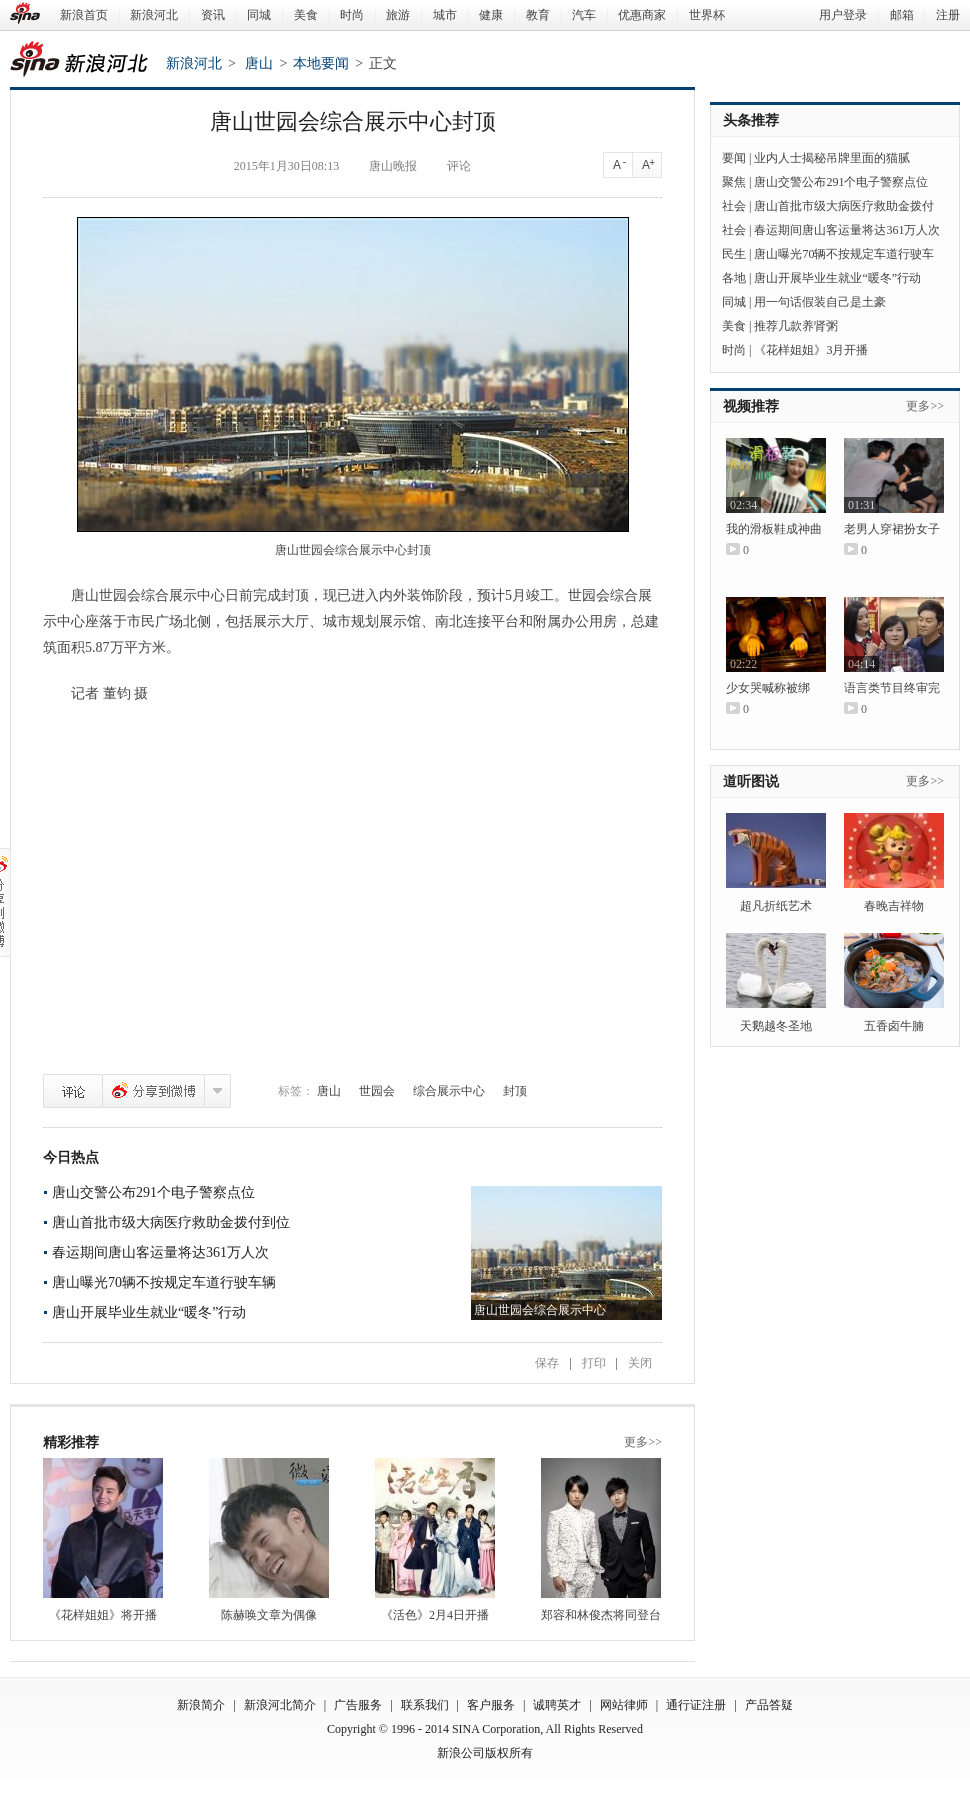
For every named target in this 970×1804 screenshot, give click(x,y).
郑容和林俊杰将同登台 (601, 1615)
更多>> (643, 1442)
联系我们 (425, 1705)
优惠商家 (642, 15)
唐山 (259, 63)
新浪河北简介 (280, 1705)
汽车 (584, 15)
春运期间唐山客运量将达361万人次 (160, 1252)
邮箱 (902, 15)
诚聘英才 (557, 1705)
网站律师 (624, 1705)
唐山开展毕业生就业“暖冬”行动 (149, 1312)
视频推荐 (751, 406)
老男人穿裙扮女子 (892, 529)
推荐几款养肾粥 (796, 326)
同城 (259, 15)
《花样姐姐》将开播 (103, 1615)
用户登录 (843, 15)
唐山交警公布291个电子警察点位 (153, 1192)
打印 (594, 1363)
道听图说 (751, 781)
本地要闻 (321, 63)
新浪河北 (154, 15)
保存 (547, 1363)
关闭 (640, 1363)
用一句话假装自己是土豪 (820, 302)
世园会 (377, 1091)
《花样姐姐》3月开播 (811, 350)
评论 (73, 1091)
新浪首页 (84, 15)
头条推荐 (751, 120)
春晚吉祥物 (894, 906)
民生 (734, 254)
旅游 (398, 15)
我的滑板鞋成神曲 (774, 529)
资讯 (213, 15)
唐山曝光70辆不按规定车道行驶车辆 (164, 1282)
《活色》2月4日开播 (435, 1615)
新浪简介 (201, 1705)
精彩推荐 (71, 1442)
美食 (306, 15)
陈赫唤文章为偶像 (269, 1615)
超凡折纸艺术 (776, 906)
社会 (734, 206)
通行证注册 (696, 1705)
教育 (538, 15)
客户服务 (491, 1705)
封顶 (515, 1091)
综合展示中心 (449, 1091)
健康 (491, 15)
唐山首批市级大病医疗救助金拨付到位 (171, 1222)
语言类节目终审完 (892, 688)
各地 (734, 278)
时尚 (352, 15)
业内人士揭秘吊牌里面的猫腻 (832, 158)
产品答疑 (769, 1705)
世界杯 (707, 15)
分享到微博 (153, 1091)
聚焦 (734, 182)
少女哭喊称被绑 (768, 688)
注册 (948, 15)
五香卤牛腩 (894, 1026)
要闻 (734, 158)
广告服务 (358, 1705)
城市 (445, 15)
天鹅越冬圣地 (776, 1026)
